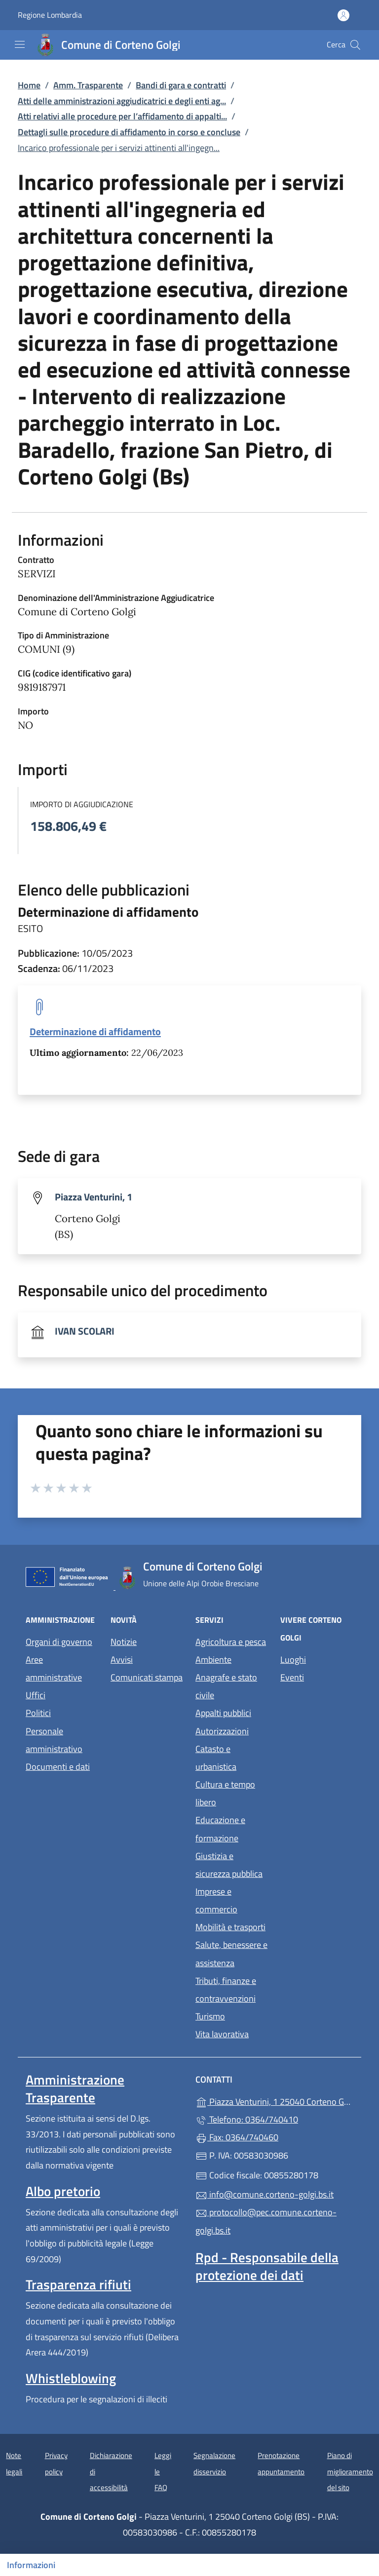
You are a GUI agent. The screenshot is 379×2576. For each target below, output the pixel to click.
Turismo (210, 2016)
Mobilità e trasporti (230, 1927)
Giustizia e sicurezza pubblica (229, 1864)
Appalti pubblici (223, 1712)
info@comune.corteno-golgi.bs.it (264, 2194)
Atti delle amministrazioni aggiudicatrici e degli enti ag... (122, 101)
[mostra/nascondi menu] (20, 44)
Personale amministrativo (54, 1739)
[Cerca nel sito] (355, 45)
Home (29, 85)
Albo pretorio (63, 2191)
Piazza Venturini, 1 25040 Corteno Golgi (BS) (274, 2100)
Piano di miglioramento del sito (350, 2471)
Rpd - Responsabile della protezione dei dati (267, 2266)
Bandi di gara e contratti (181, 85)
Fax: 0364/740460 (236, 2137)
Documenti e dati (58, 1766)
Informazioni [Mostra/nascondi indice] (31, 2565)
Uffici (35, 1695)
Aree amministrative (54, 1668)
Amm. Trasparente (88, 85)
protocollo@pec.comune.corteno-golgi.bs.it (266, 2221)
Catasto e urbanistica (215, 1757)
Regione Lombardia (50, 15)
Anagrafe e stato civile (226, 1686)
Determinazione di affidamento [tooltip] (95, 1031)
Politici (38, 1712)
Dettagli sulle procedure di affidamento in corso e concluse (129, 132)
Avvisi (122, 1659)
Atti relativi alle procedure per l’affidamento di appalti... (122, 116)
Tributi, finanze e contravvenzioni (225, 1989)
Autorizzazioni (222, 1731)
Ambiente (213, 1659)
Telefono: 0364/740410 (246, 2119)
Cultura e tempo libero (225, 1793)
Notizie (124, 1641)
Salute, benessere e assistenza (231, 1953)
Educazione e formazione (220, 1828)
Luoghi (293, 1659)
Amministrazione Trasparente (75, 2088)
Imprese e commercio (216, 1900)
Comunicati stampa (147, 1677)
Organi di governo (59, 1641)
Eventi (292, 1677)
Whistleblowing (71, 2378)
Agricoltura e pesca (230, 1641)
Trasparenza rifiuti (78, 2284)
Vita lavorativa (222, 2034)
